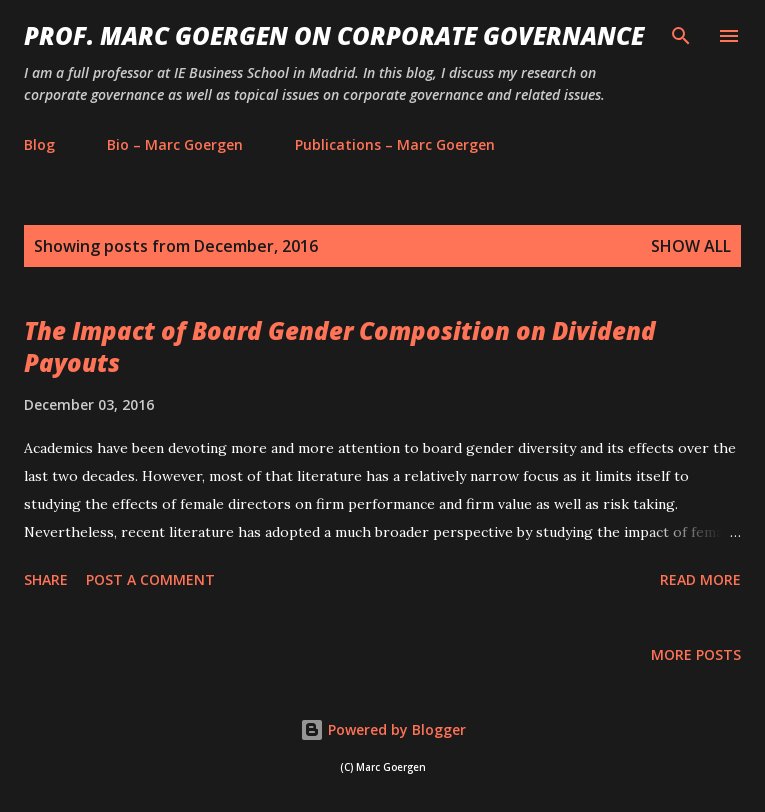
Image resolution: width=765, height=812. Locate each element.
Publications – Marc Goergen (395, 144)
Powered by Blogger (383, 729)
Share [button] (46, 579)
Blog (39, 144)
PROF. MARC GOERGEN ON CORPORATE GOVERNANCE (334, 35)
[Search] (681, 36)
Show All (691, 246)
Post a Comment (150, 579)
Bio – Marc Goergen (175, 144)
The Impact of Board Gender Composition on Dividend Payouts (340, 346)
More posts (696, 654)
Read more (700, 579)
